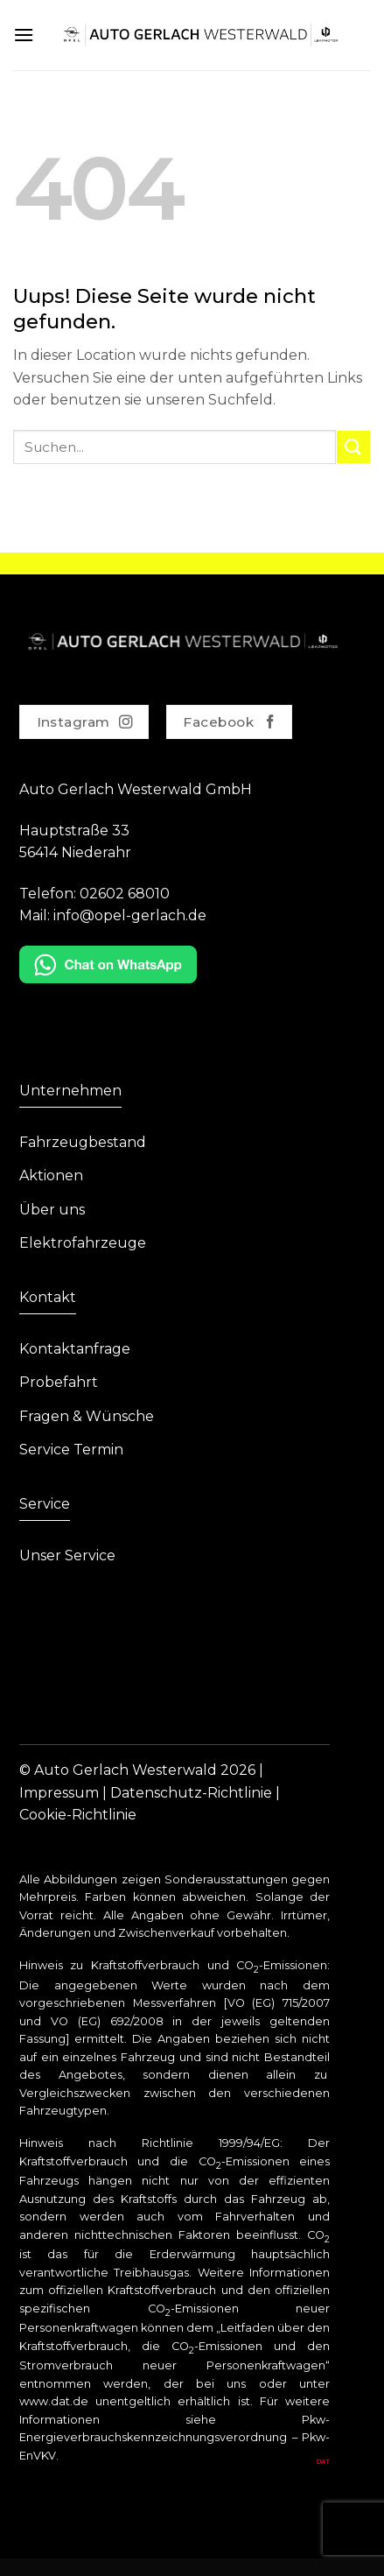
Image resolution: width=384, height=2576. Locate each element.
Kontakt (47, 1297)
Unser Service (67, 1555)
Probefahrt (58, 1382)
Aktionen (51, 1175)
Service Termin (71, 1449)
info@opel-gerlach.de (129, 915)
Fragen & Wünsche (86, 1416)
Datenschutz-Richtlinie (191, 1792)
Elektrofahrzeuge (82, 1243)
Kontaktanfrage (74, 1349)
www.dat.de (53, 2401)
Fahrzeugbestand (82, 1142)
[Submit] (353, 447)
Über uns (52, 1209)
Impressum (59, 1792)
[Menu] (23, 34)
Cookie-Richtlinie (77, 1814)
